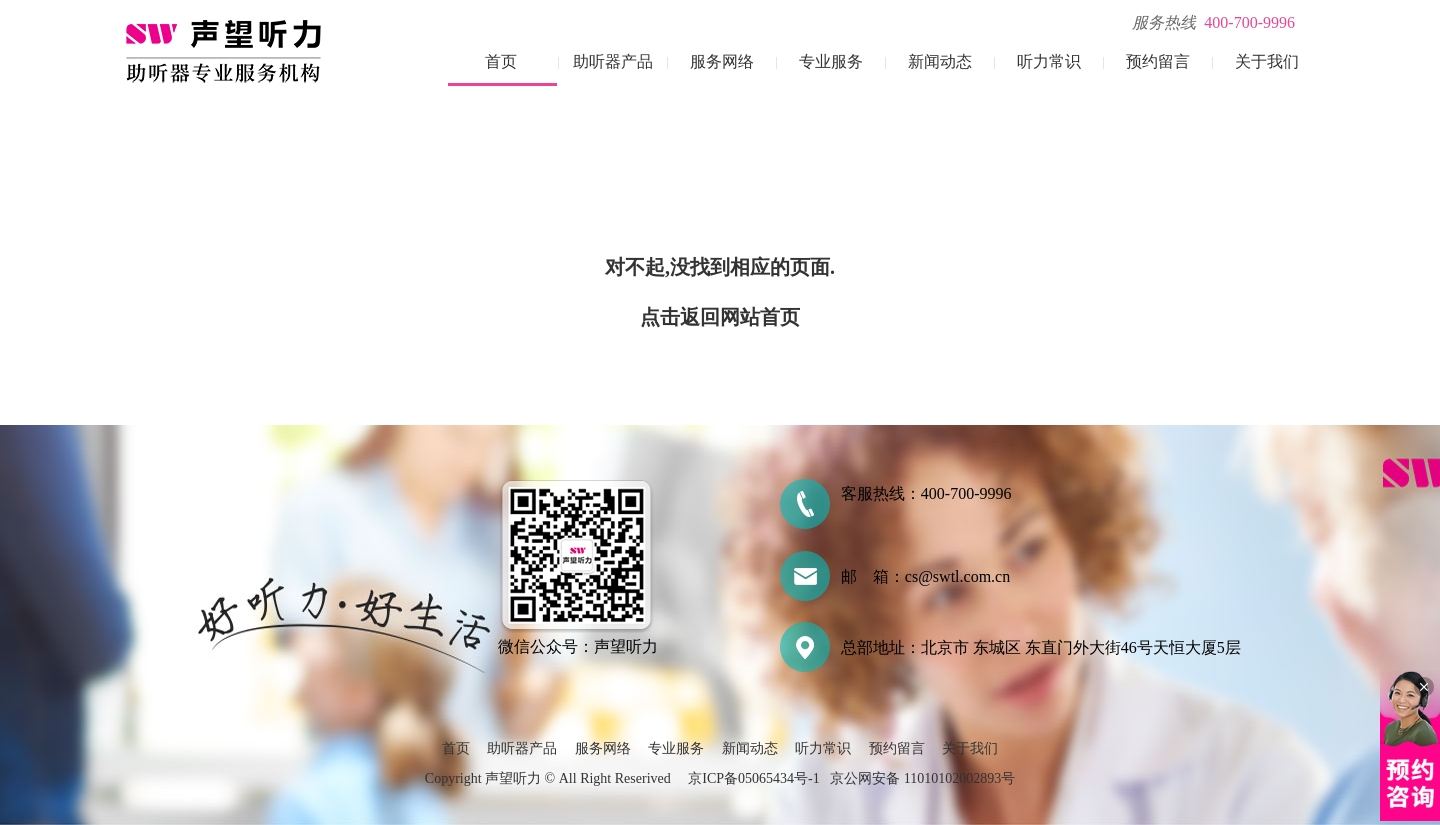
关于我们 (1267, 61)
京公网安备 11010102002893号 (922, 778)
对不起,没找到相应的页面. (720, 267)
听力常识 (1049, 61)
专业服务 (831, 61)
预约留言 (1158, 61)
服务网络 (722, 61)
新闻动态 (940, 61)
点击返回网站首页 (720, 317)
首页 (501, 61)
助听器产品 (613, 61)
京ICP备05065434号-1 (753, 778)
